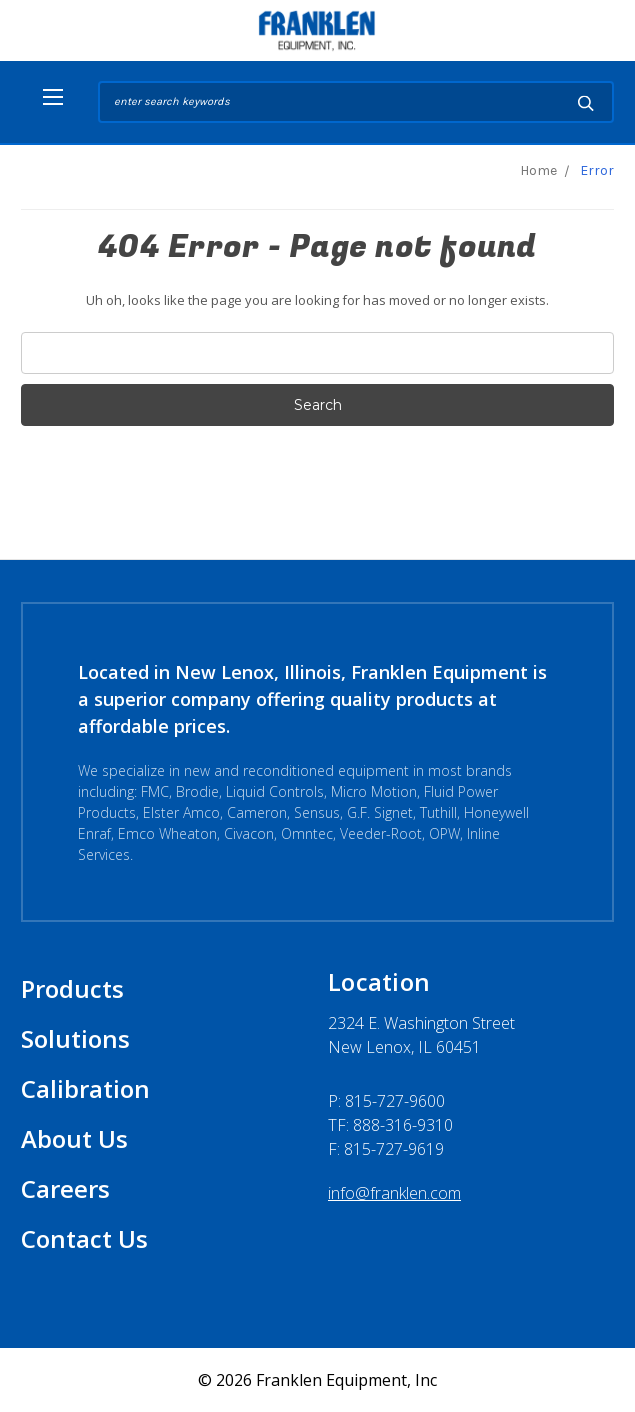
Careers (65, 1188)
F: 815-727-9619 (386, 1149)
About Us (74, 1138)
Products (72, 988)
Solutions (75, 1038)
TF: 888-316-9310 (390, 1125)
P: (386, 1101)
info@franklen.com (394, 1193)
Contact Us (84, 1238)
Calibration (85, 1088)
